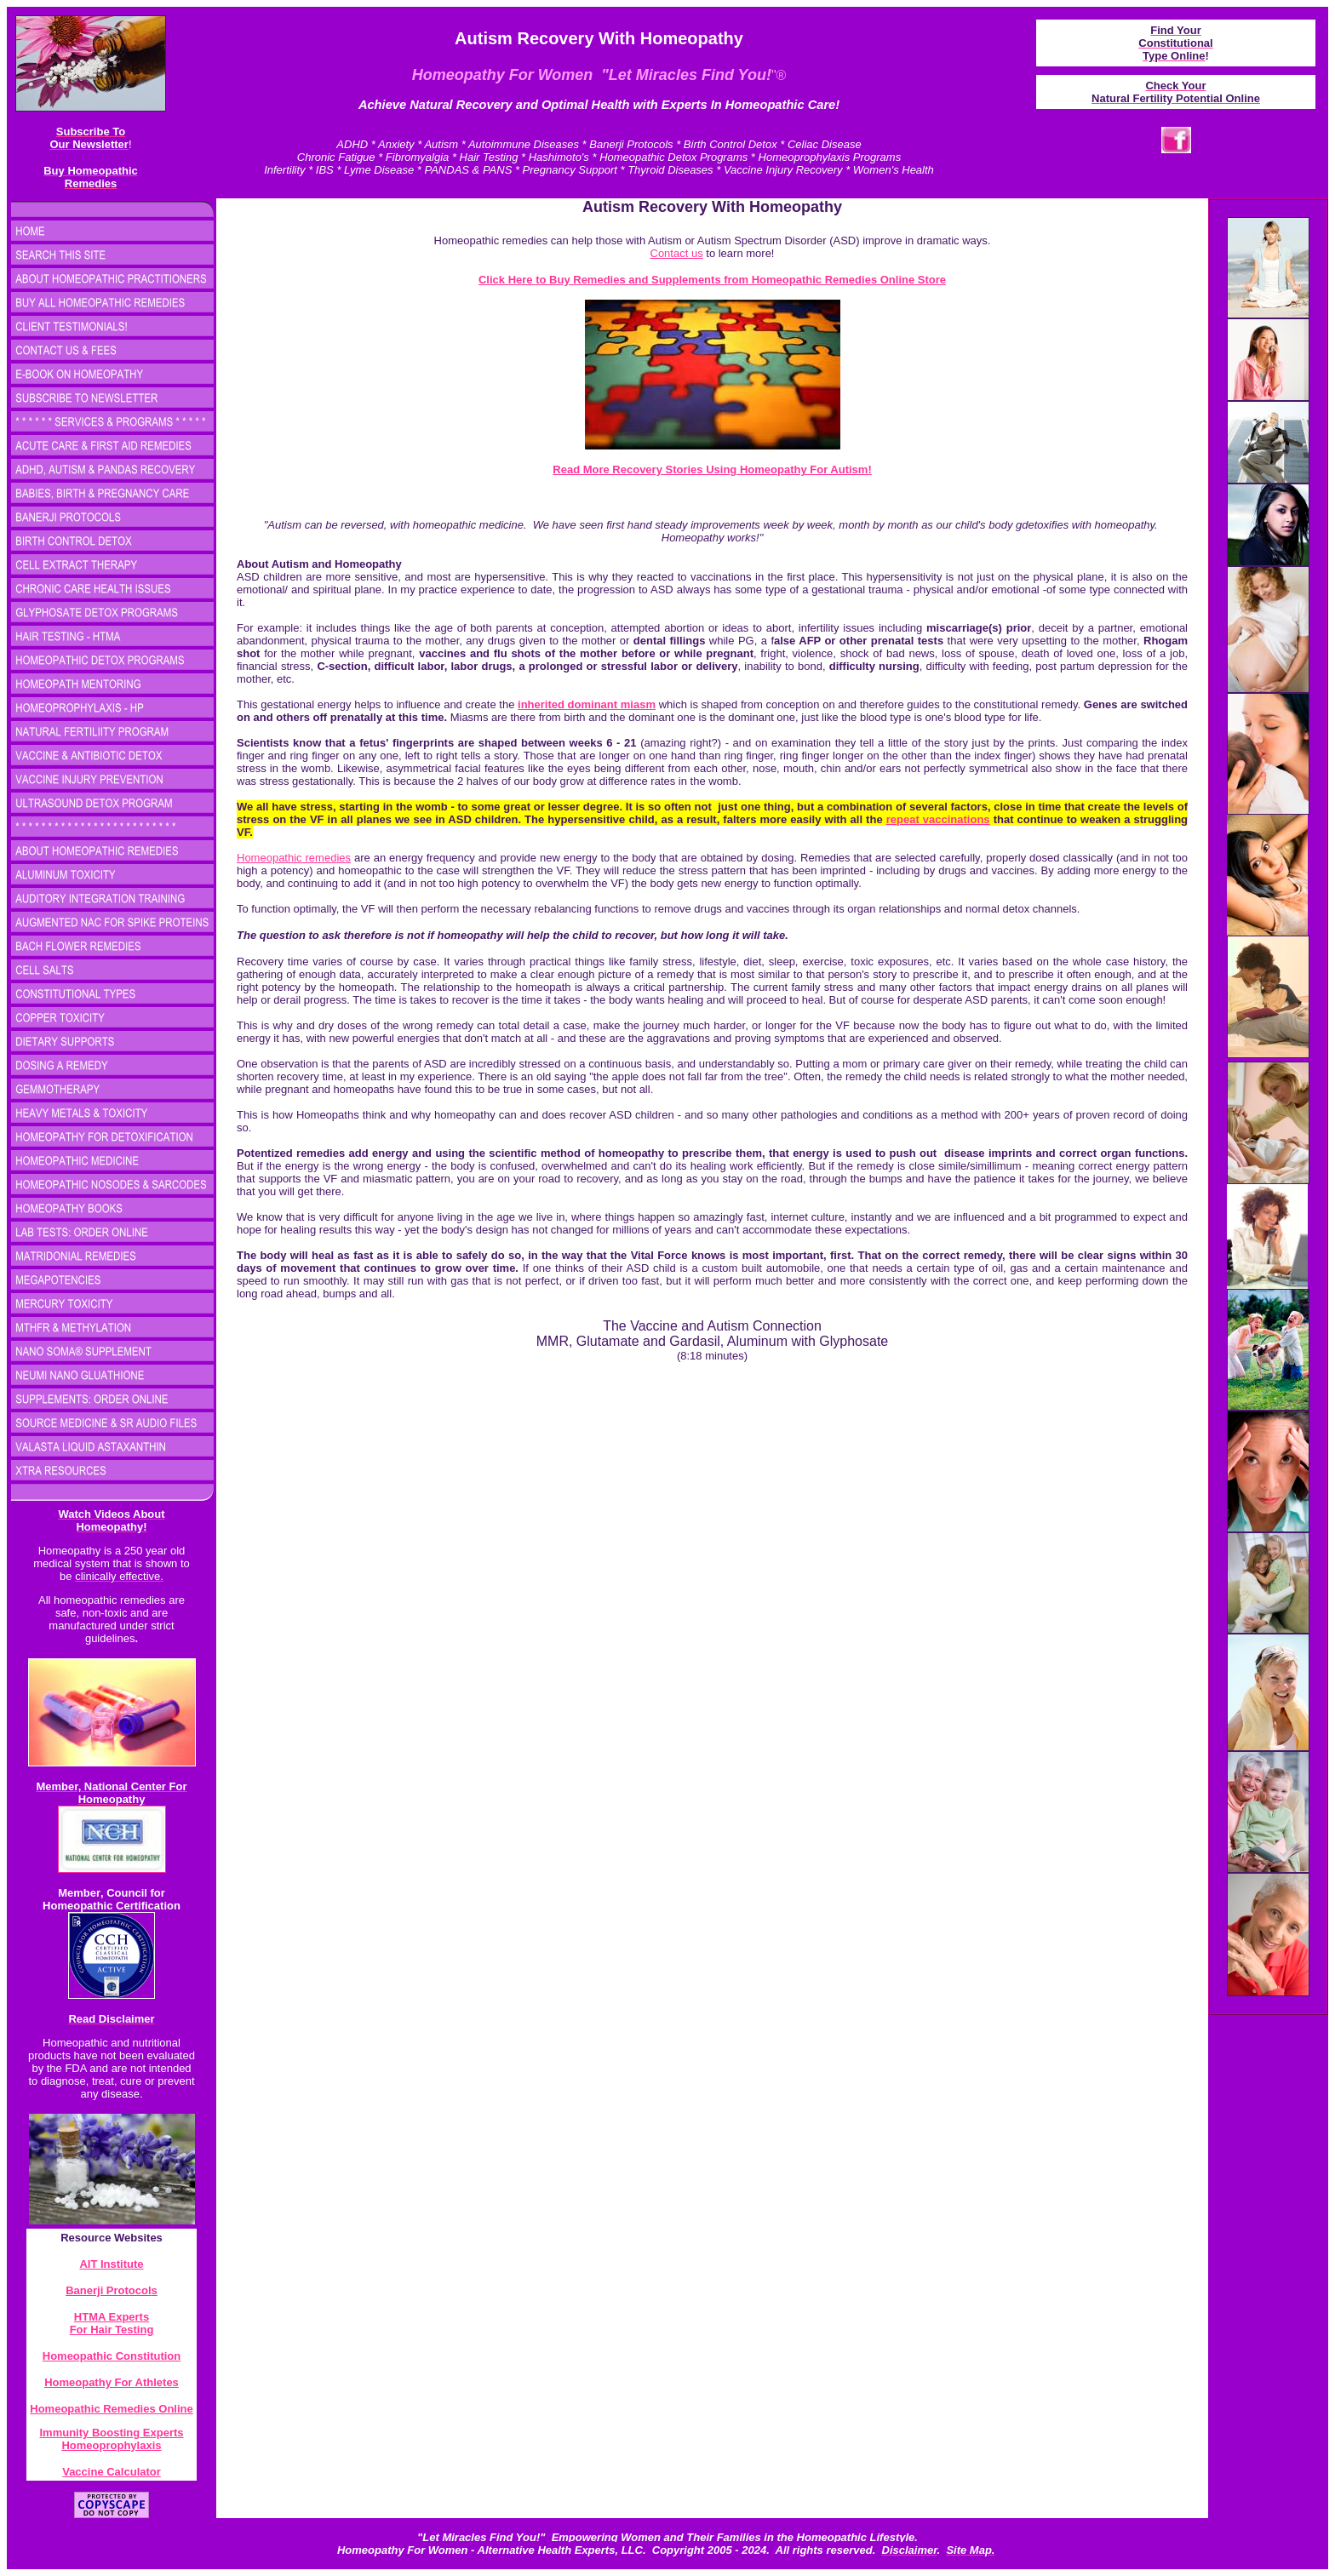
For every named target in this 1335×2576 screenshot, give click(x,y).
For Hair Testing (112, 2329)
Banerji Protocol (108, 2290)
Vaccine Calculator (111, 2471)
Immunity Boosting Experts (111, 2432)
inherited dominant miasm (587, 704)
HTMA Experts (111, 2316)
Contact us (676, 253)
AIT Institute (111, 2264)
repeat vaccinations (938, 819)
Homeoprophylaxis (111, 2445)
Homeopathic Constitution (112, 2356)
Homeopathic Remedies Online (111, 2408)
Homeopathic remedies (294, 857)
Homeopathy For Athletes (111, 2382)
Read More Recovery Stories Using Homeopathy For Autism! (712, 469)
